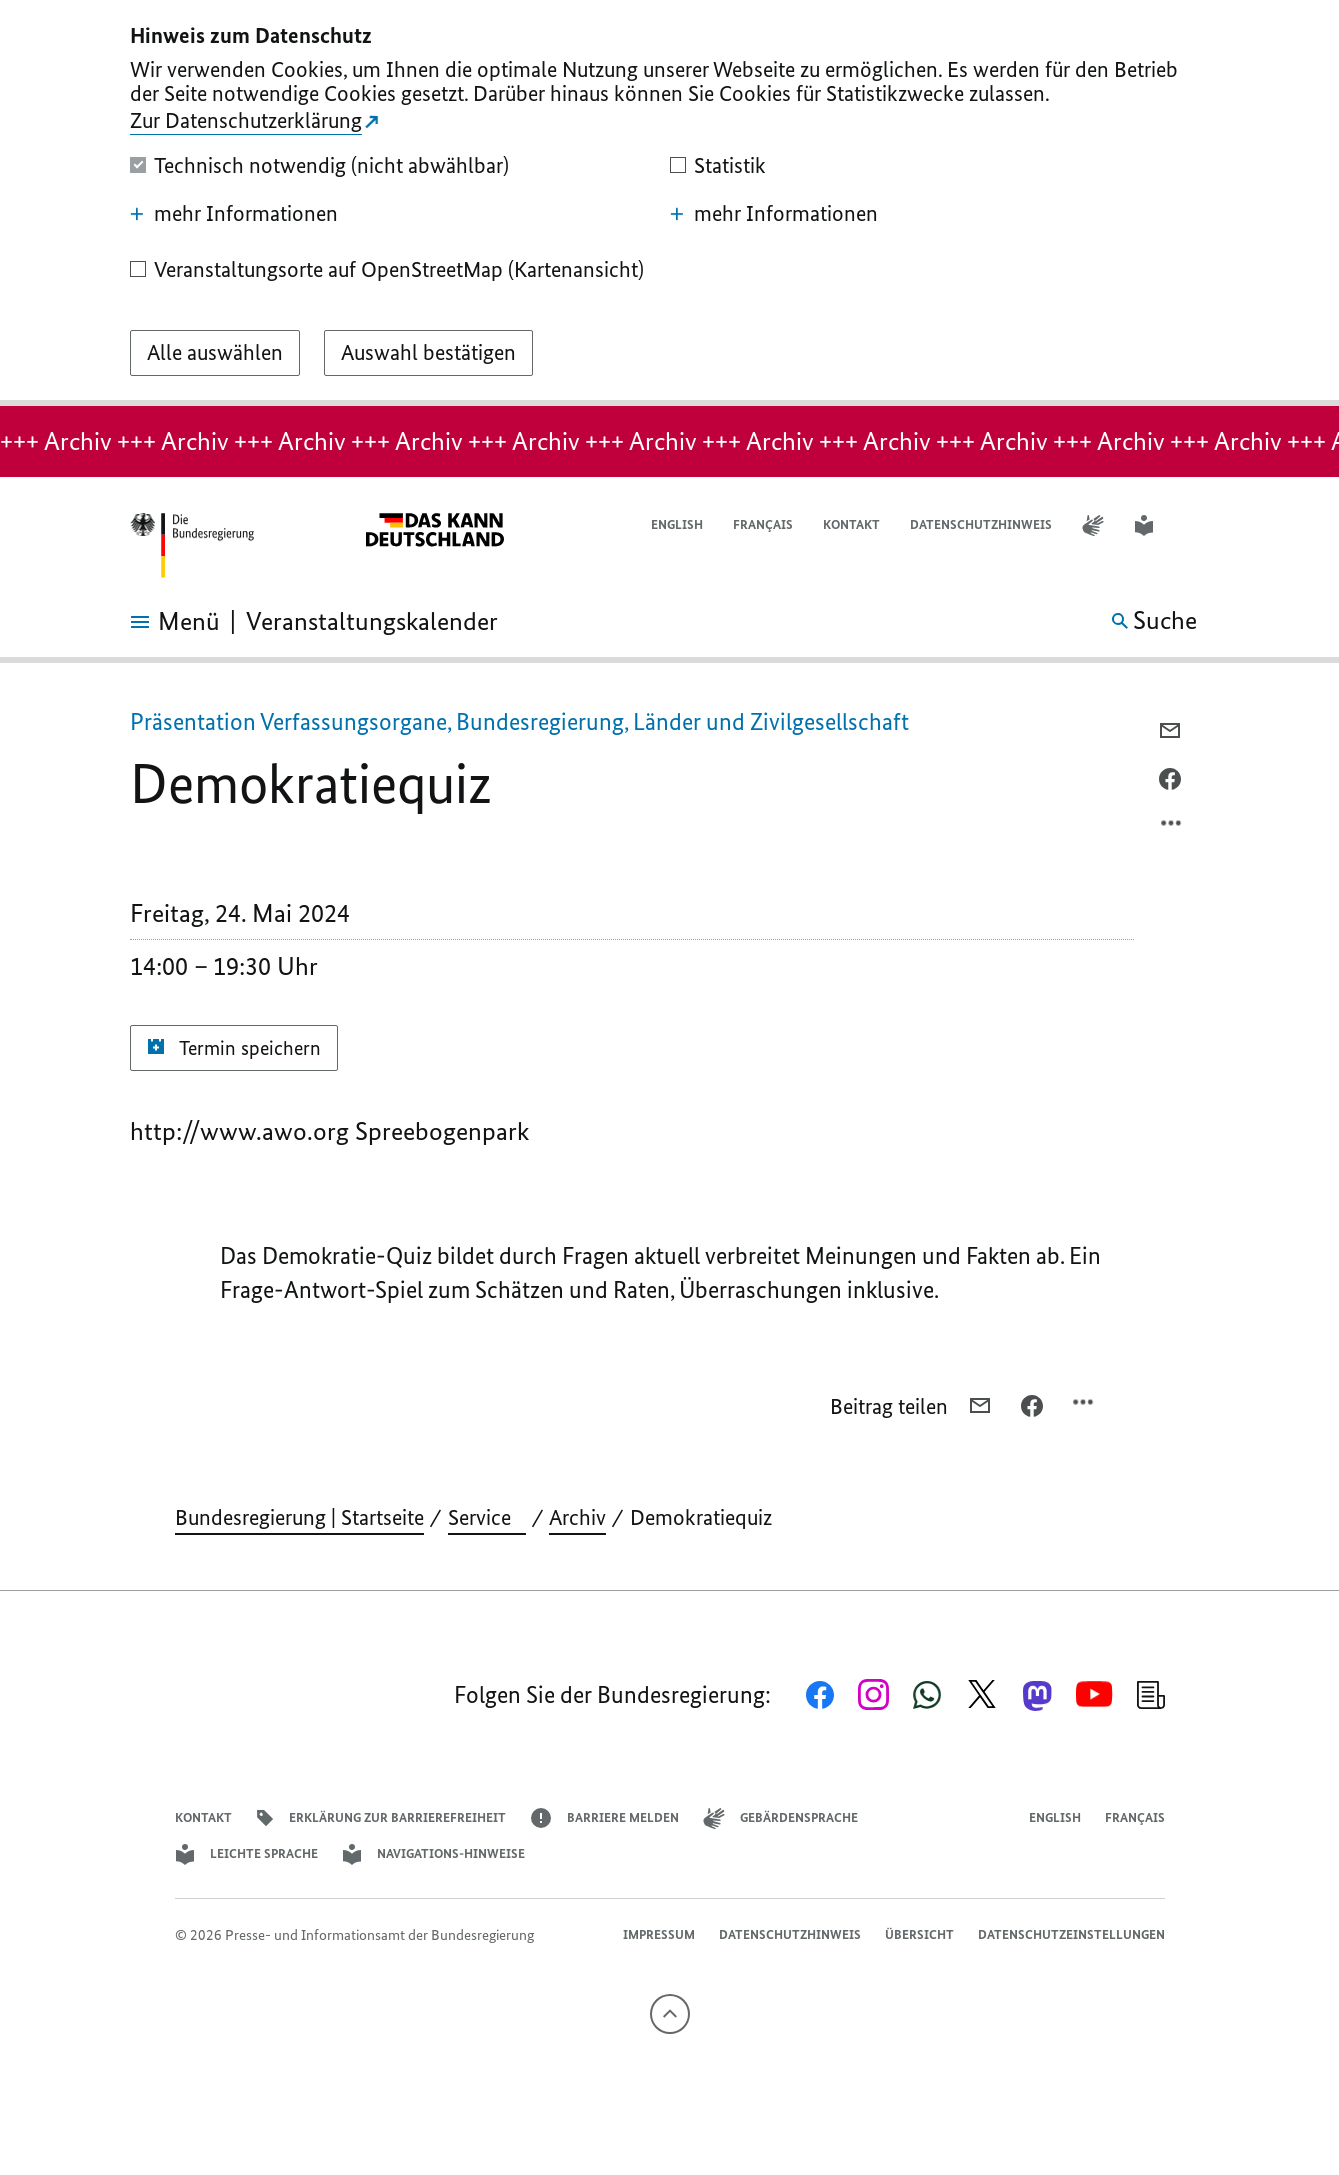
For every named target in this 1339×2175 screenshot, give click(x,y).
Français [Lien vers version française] (763, 524)
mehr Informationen (234, 214)
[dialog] (669, 203)
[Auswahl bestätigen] (428, 353)
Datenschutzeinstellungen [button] (1071, 1934)
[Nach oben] (670, 2014)
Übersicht (919, 1934)
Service (487, 1517)
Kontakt (851, 524)
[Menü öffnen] (152, 622)
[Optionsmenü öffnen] (1172, 828)
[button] (1197, 525)
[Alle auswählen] (215, 353)
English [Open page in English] (677, 524)
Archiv (577, 1517)
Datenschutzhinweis (981, 524)
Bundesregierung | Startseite (299, 1517)
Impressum (659, 1934)
